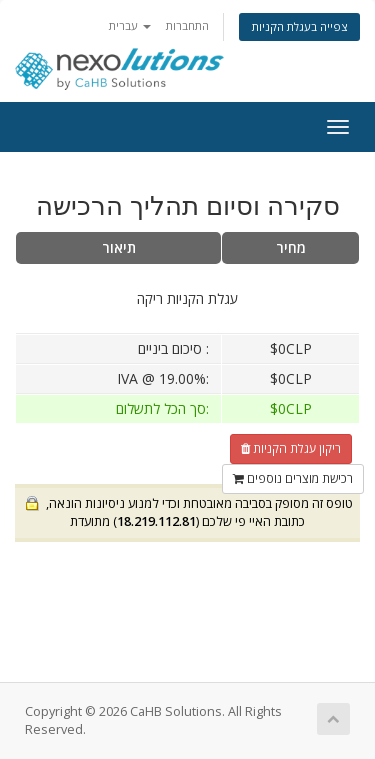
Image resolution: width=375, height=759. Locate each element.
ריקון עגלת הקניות (291, 448)
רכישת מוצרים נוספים (293, 478)
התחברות (187, 25)
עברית (130, 25)
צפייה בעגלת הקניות (299, 26)
